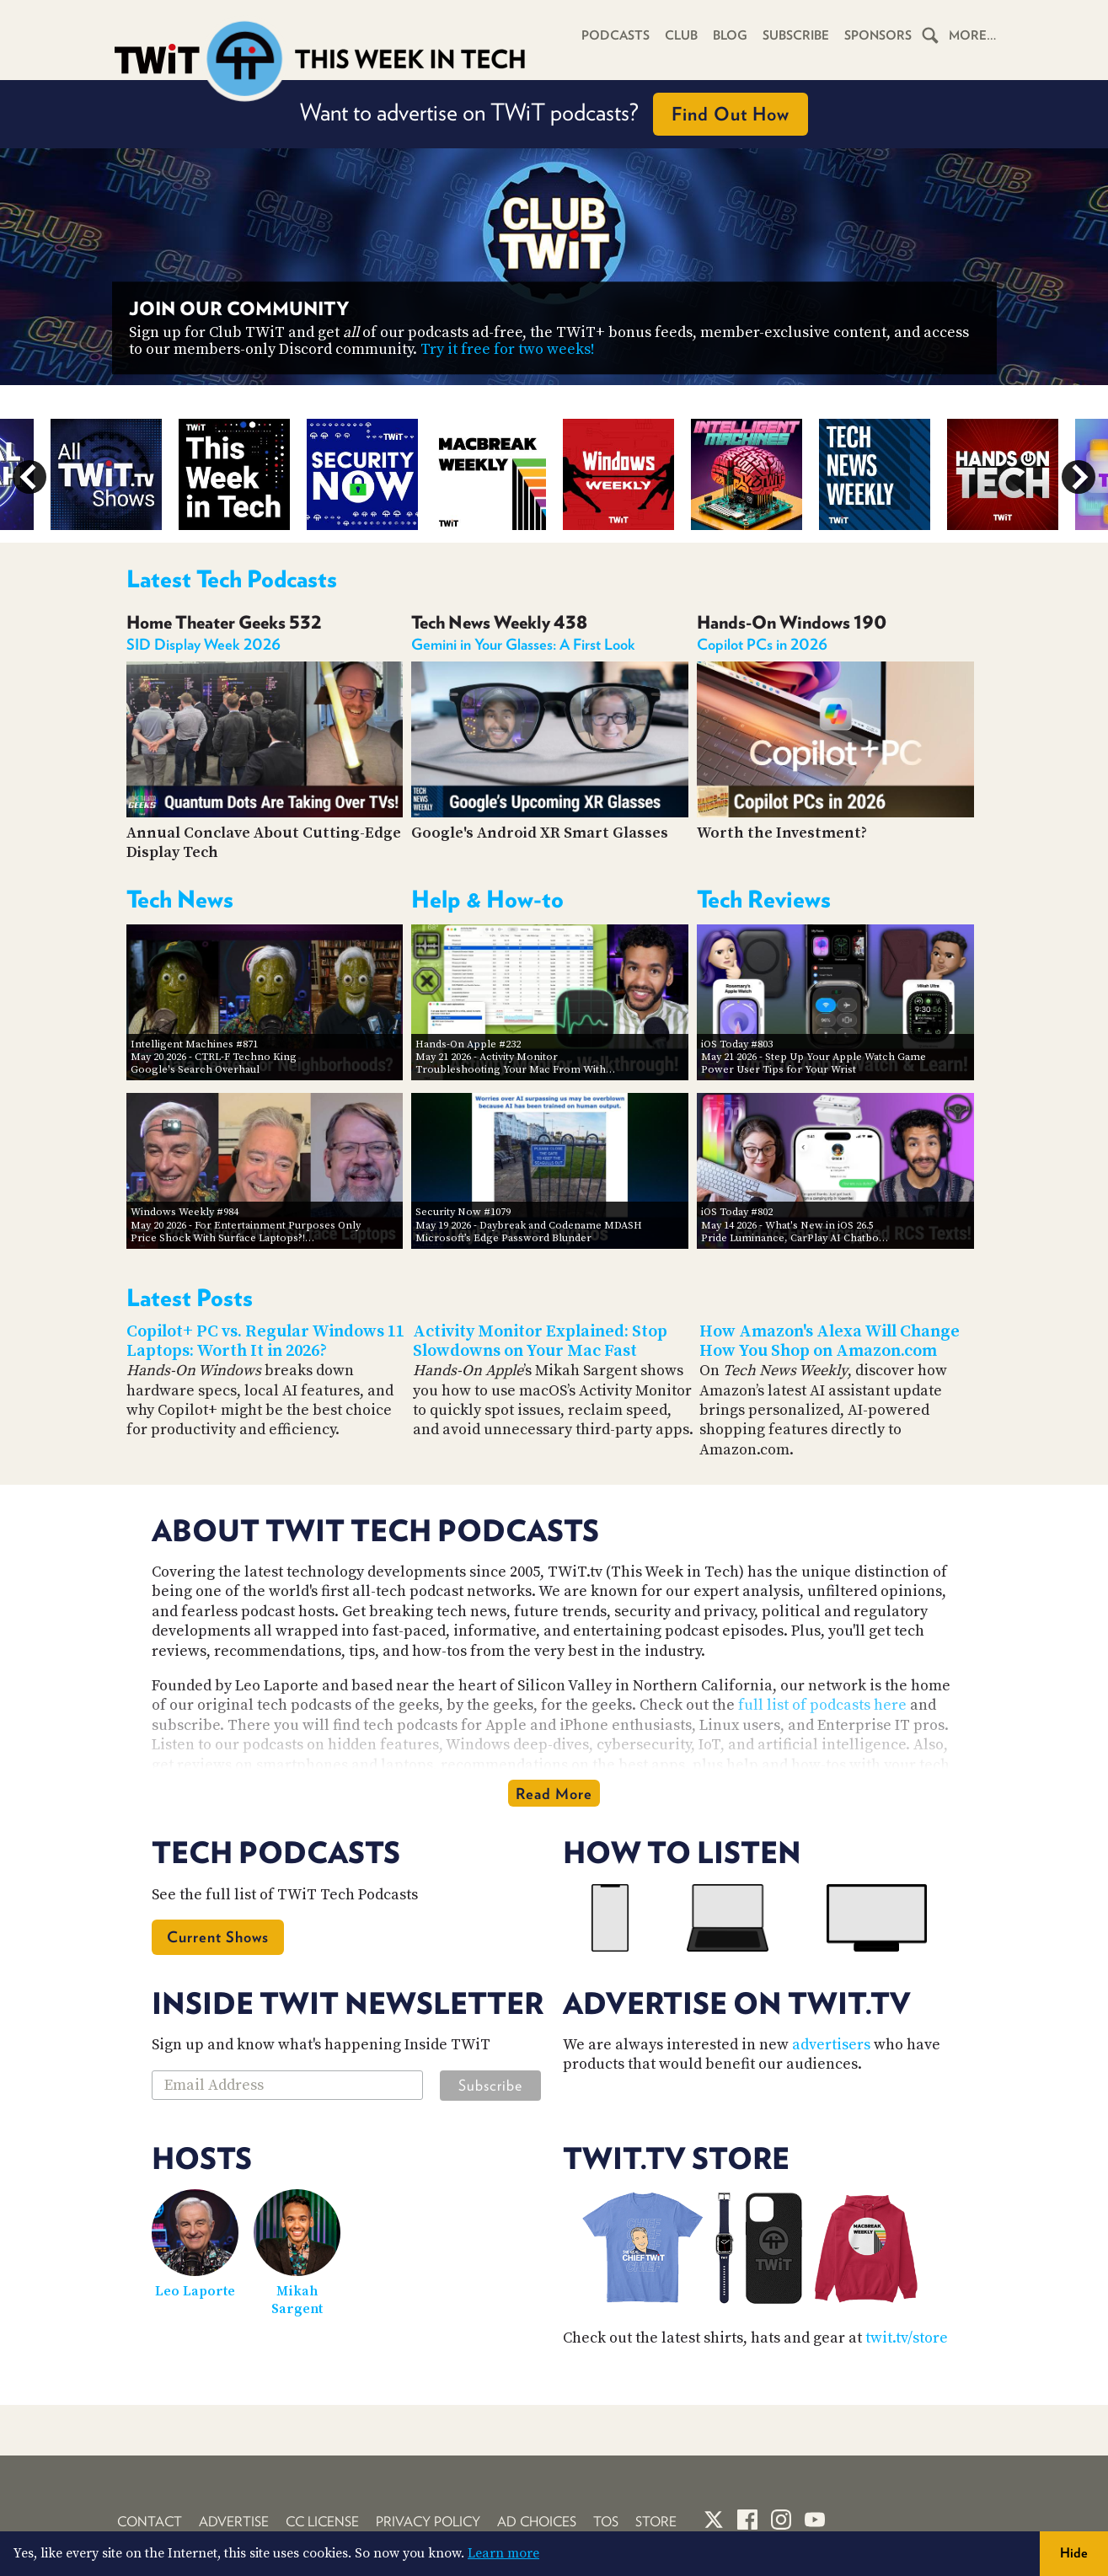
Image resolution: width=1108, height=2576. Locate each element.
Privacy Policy (428, 2522)
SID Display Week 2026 (203, 644)
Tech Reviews (764, 899)
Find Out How (731, 114)
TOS (605, 2522)
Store (656, 2522)
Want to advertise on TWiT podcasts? (554, 114)
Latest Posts (189, 1297)
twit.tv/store (906, 2338)
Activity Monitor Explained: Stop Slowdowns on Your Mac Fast (540, 1341)
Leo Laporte (195, 2291)
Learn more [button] (503, 2553)
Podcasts (615, 35)
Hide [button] (1074, 2553)
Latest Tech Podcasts (231, 579)
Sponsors (878, 35)
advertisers (831, 2044)
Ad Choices (536, 2522)
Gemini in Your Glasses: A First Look (523, 644)
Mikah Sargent (297, 2300)
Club (681, 35)
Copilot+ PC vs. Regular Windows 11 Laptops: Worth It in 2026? (265, 1341)
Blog (730, 35)
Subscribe (796, 35)
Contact (149, 2522)
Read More (554, 1793)
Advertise (234, 2522)
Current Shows (218, 1937)
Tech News (179, 899)
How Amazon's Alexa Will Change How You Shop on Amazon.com (829, 1341)
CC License (322, 2522)
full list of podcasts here (822, 1705)
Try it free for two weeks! (507, 349)
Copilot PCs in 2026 (762, 644)
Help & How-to (487, 899)
